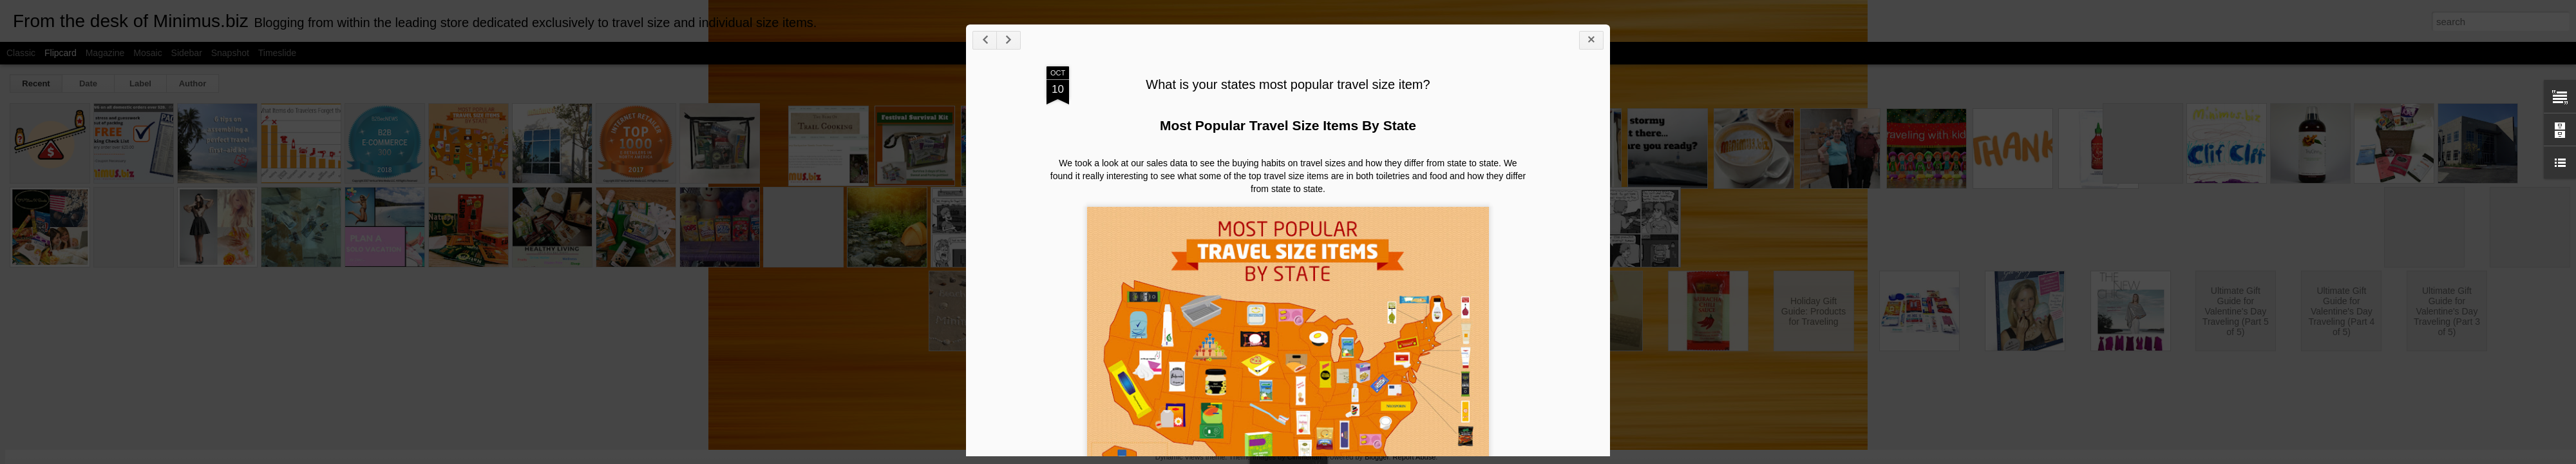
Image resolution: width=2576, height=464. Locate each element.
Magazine (105, 53)
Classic (20, 53)
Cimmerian (1304, 457)
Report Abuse (1414, 457)
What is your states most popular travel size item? (1288, 84)
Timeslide (277, 53)
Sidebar (186, 53)
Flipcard (60, 53)
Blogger (1376, 457)
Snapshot (230, 53)
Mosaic (147, 53)
